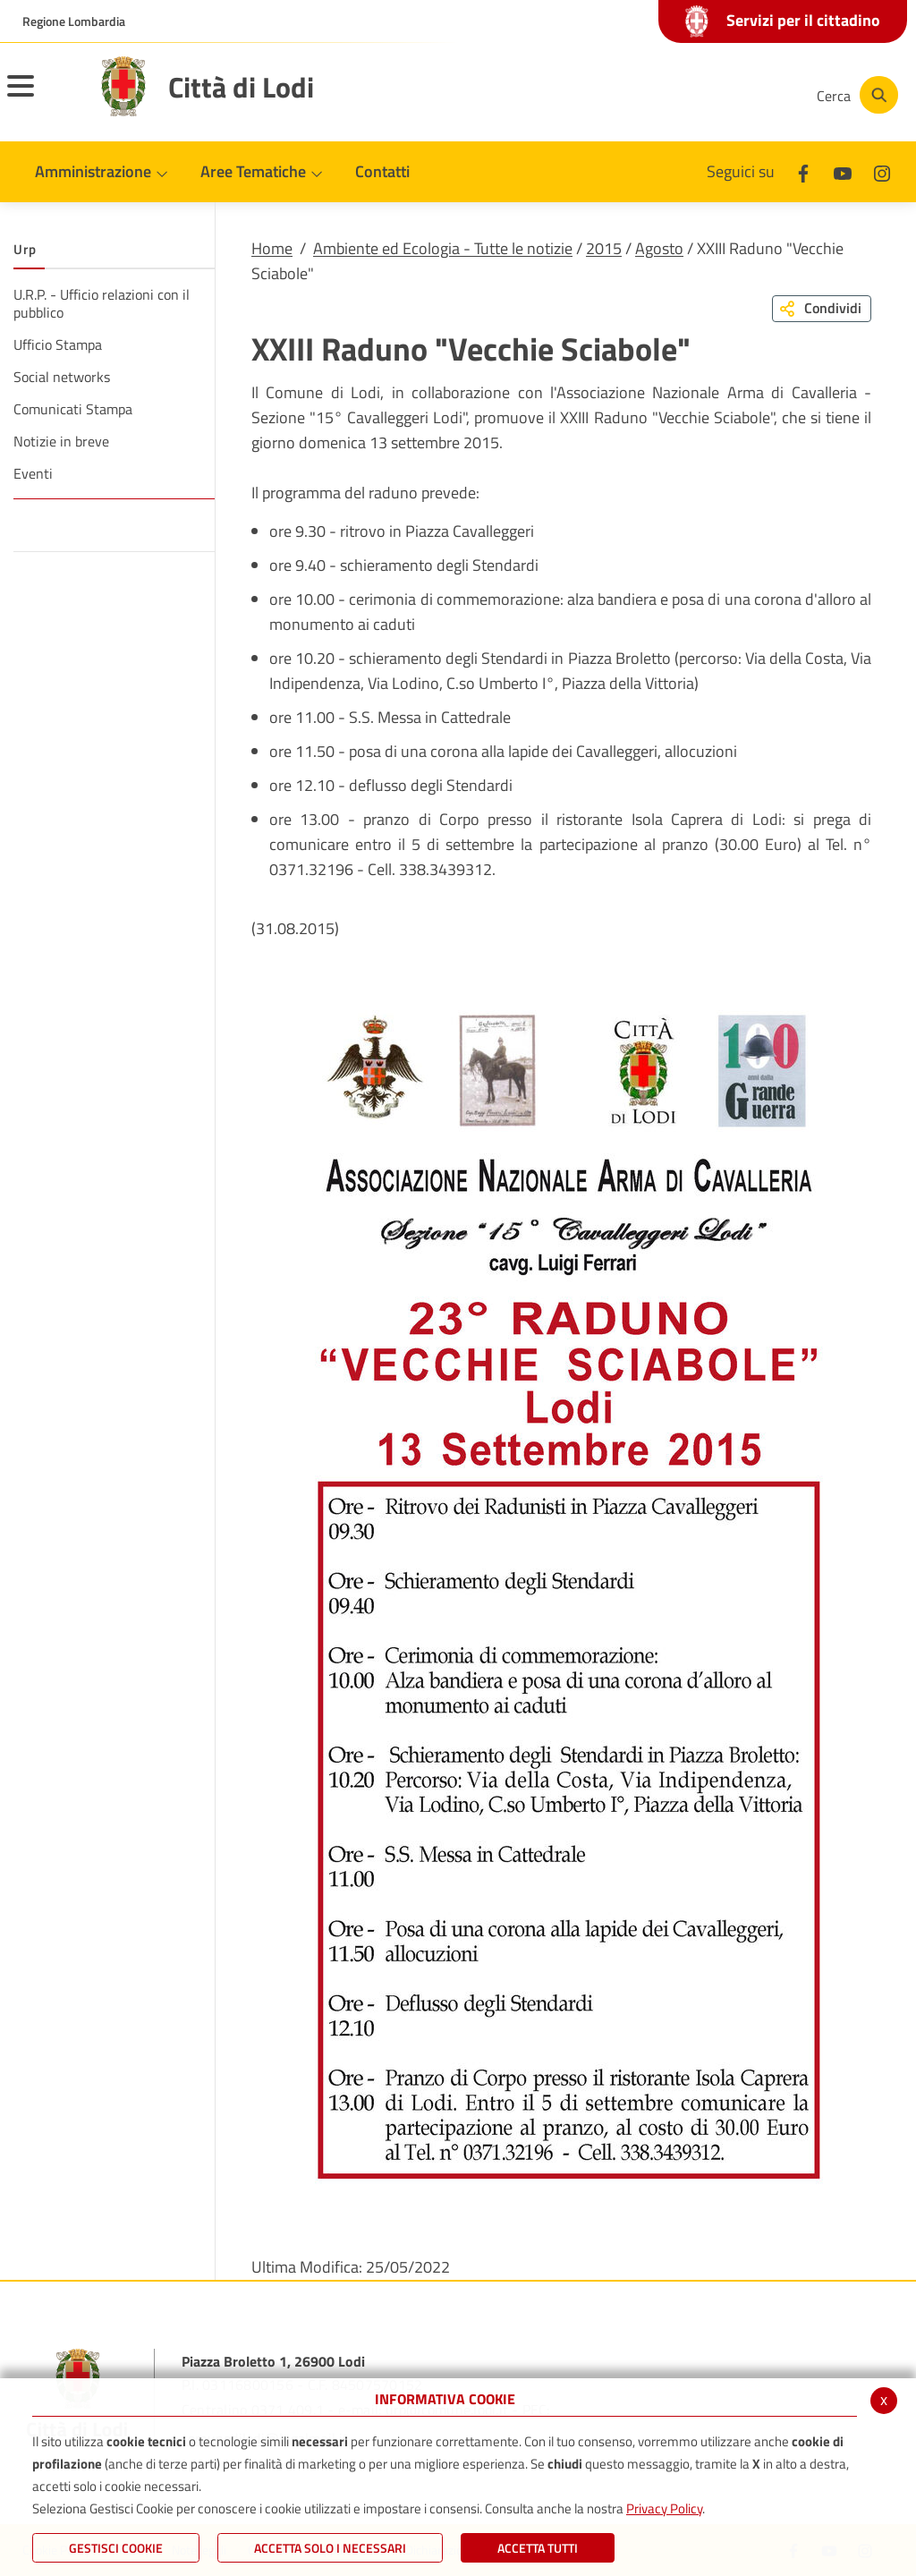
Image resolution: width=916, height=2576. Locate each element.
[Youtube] (678, 95)
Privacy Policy (664, 2508)
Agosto (659, 248)
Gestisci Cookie (116, 2547)
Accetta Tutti (537, 2547)
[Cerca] (855, 94)
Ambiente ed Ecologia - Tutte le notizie (442, 248)
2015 (604, 248)
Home (272, 248)
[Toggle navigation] (43, 97)
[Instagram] (732, 95)
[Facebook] (624, 95)
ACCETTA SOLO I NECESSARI (330, 2547)
